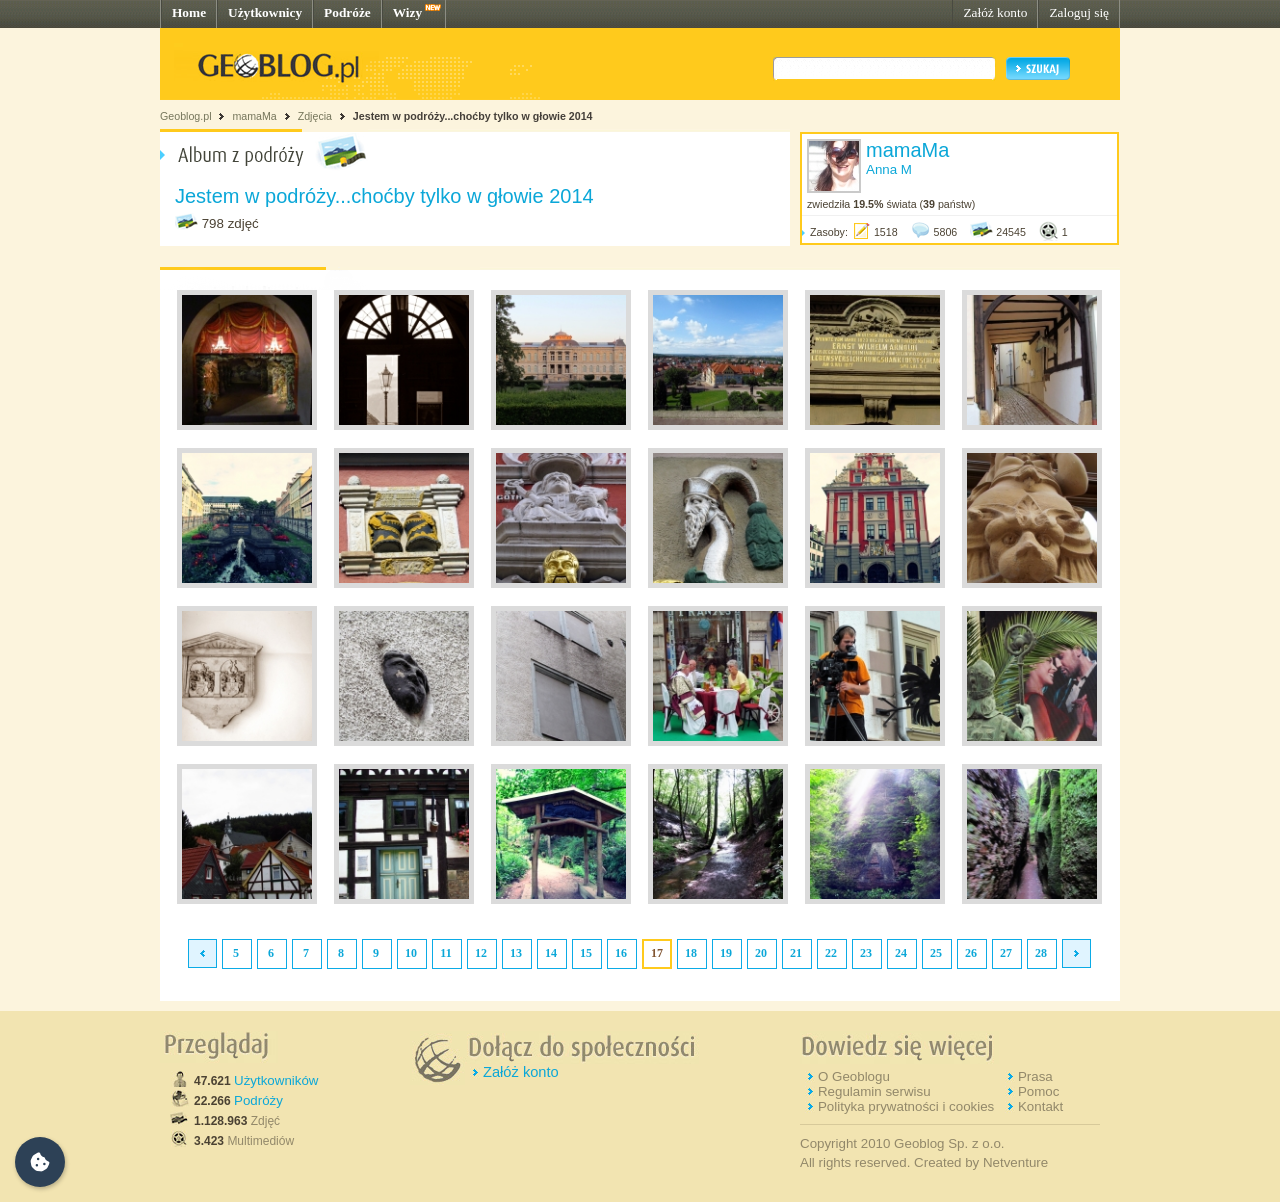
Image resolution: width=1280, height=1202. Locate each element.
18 (691, 953)
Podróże (347, 12)
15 (586, 953)
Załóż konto (995, 12)
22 (831, 953)
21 (796, 953)
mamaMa (254, 116)
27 (1006, 953)
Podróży (258, 1100)
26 (971, 953)
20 (761, 953)
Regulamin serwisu (874, 1091)
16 (621, 953)
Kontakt (1040, 1106)
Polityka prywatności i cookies (906, 1106)
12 (481, 953)
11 (445, 953)
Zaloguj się (1079, 12)
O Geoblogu (854, 1076)
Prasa (1035, 1076)
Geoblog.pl (186, 116)
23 (866, 953)
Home (189, 12)
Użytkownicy (265, 12)
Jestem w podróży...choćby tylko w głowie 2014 (473, 116)
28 (1041, 953)
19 (726, 953)
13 (516, 953)
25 (936, 953)
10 (411, 953)
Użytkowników (276, 1080)
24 (901, 953)
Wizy (407, 12)
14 (551, 953)
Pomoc (1038, 1091)
